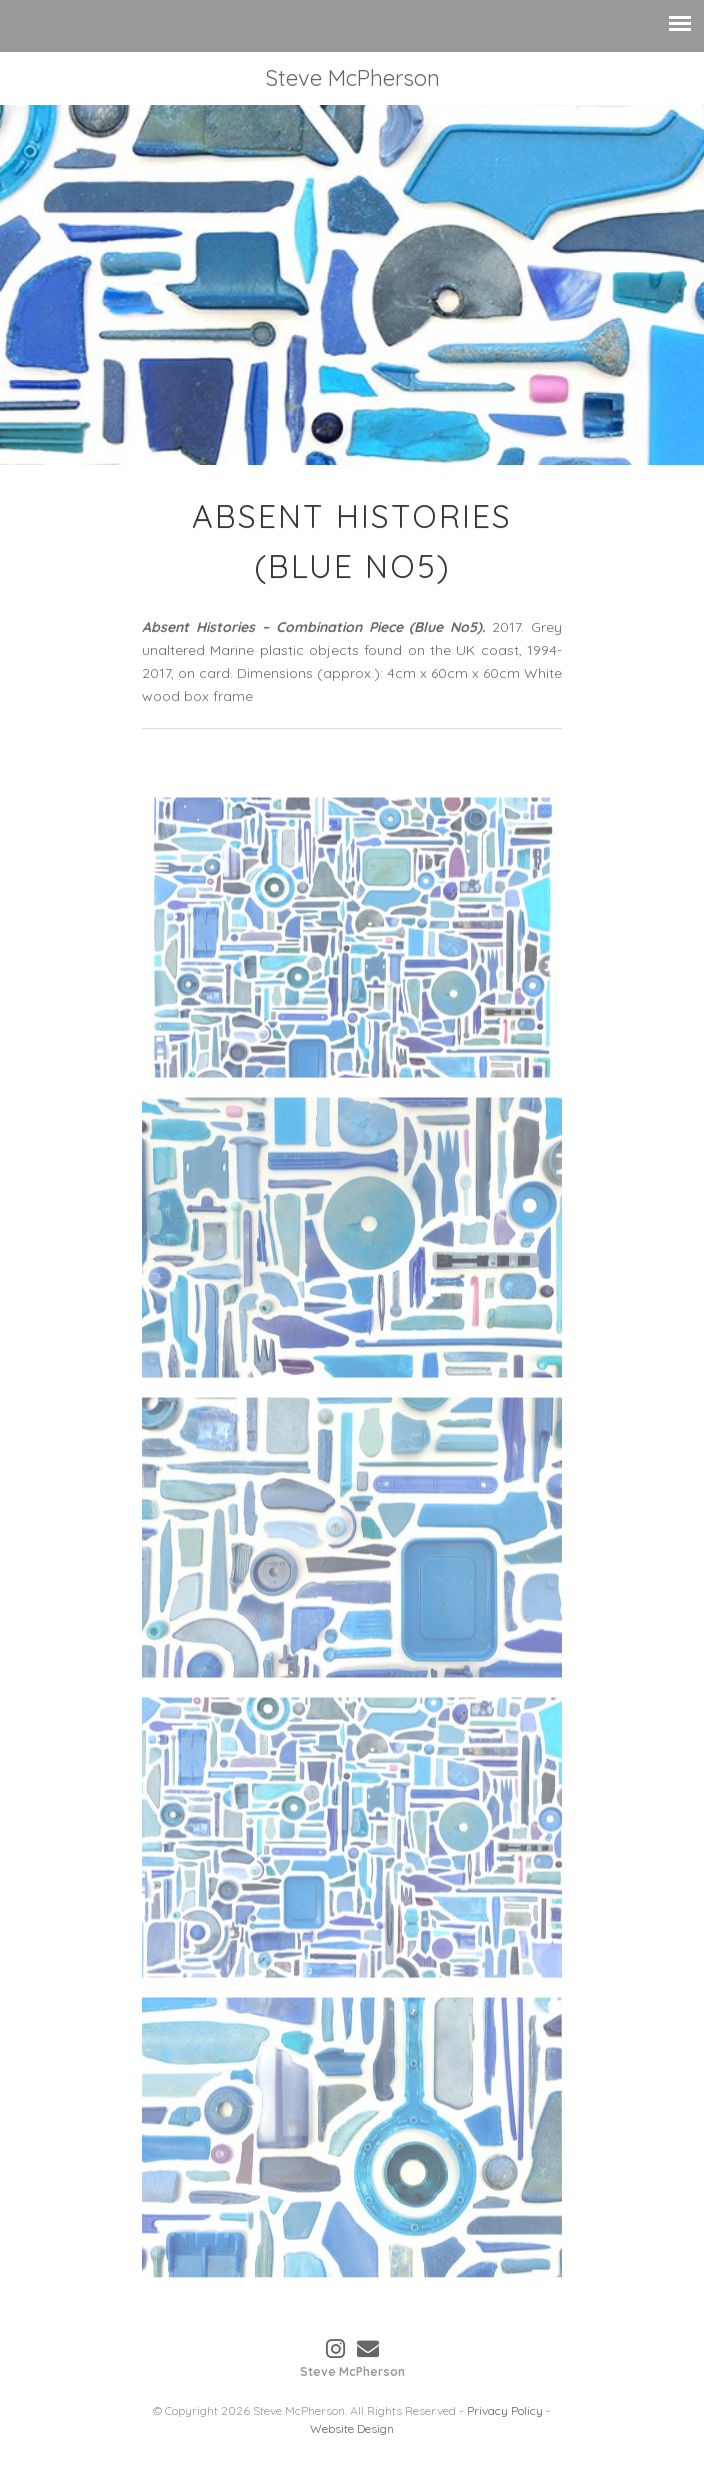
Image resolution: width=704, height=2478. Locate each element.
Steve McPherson (352, 78)
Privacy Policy (505, 2410)
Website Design (352, 2428)
